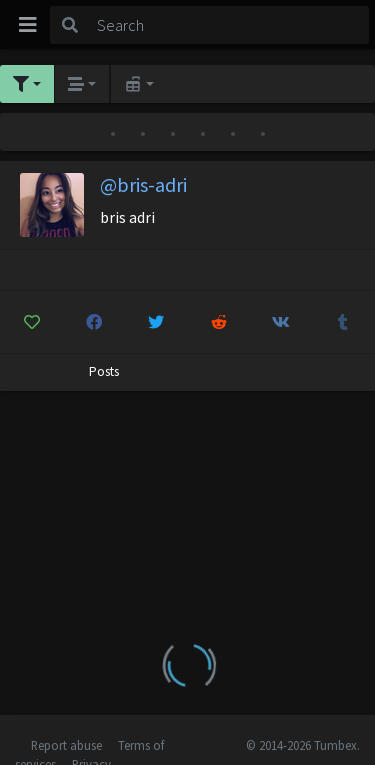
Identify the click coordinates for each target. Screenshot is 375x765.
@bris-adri (143, 184)
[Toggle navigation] (28, 25)
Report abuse (66, 745)
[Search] (229, 25)
